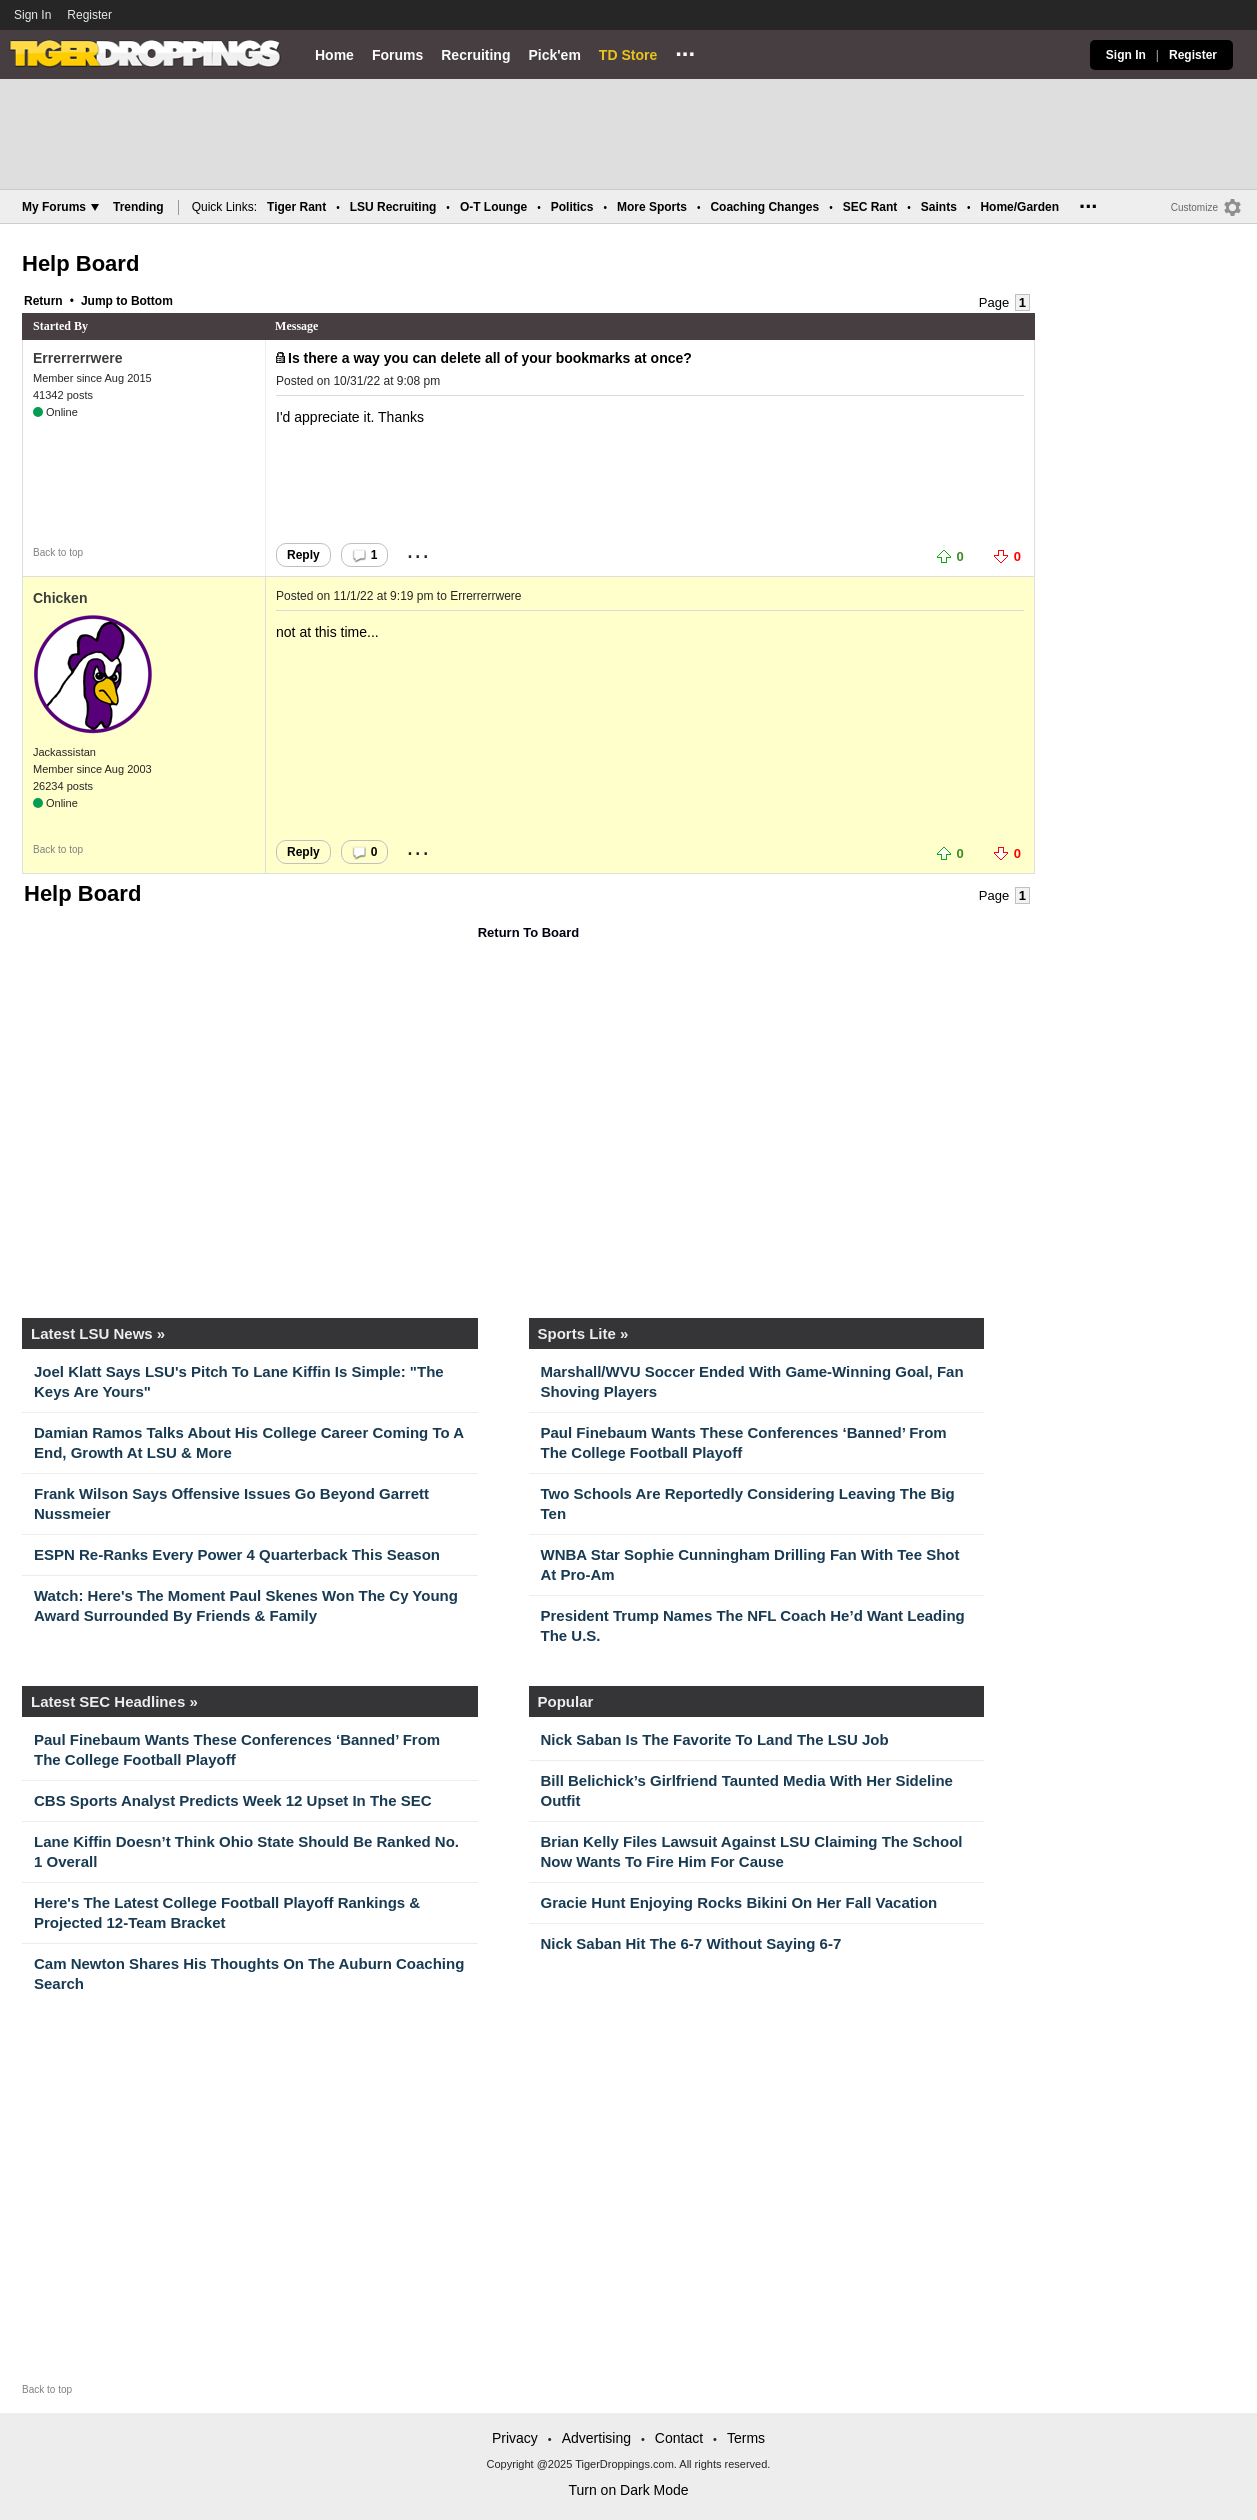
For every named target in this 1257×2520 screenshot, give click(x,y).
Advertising (596, 2438)
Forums (397, 55)
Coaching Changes (764, 207)
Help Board (80, 263)
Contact (679, 2438)
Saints (939, 207)
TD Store (628, 55)
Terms (746, 2438)
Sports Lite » (583, 1333)
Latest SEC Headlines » (114, 1701)
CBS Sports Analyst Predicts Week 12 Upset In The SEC (233, 1800)
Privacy (515, 2438)
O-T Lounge (493, 207)
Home (334, 55)
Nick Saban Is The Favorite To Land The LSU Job (715, 1739)
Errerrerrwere (78, 358)
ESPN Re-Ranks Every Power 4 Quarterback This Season (237, 1554)
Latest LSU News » (98, 1333)
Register (91, 15)
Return (43, 301)
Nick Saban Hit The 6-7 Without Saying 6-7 (691, 1943)
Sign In (32, 15)
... (685, 51)
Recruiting (475, 55)
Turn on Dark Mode (628, 2490)
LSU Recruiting (393, 207)
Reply (303, 555)
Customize (1194, 207)
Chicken (60, 598)
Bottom (152, 301)
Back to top (58, 552)
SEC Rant (870, 207)
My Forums (60, 207)
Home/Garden (1019, 207)
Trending (138, 207)
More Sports (652, 207)
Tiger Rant (296, 207)
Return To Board (529, 932)
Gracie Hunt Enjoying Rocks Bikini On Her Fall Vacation (739, 1902)
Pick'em (554, 55)
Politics (572, 207)
